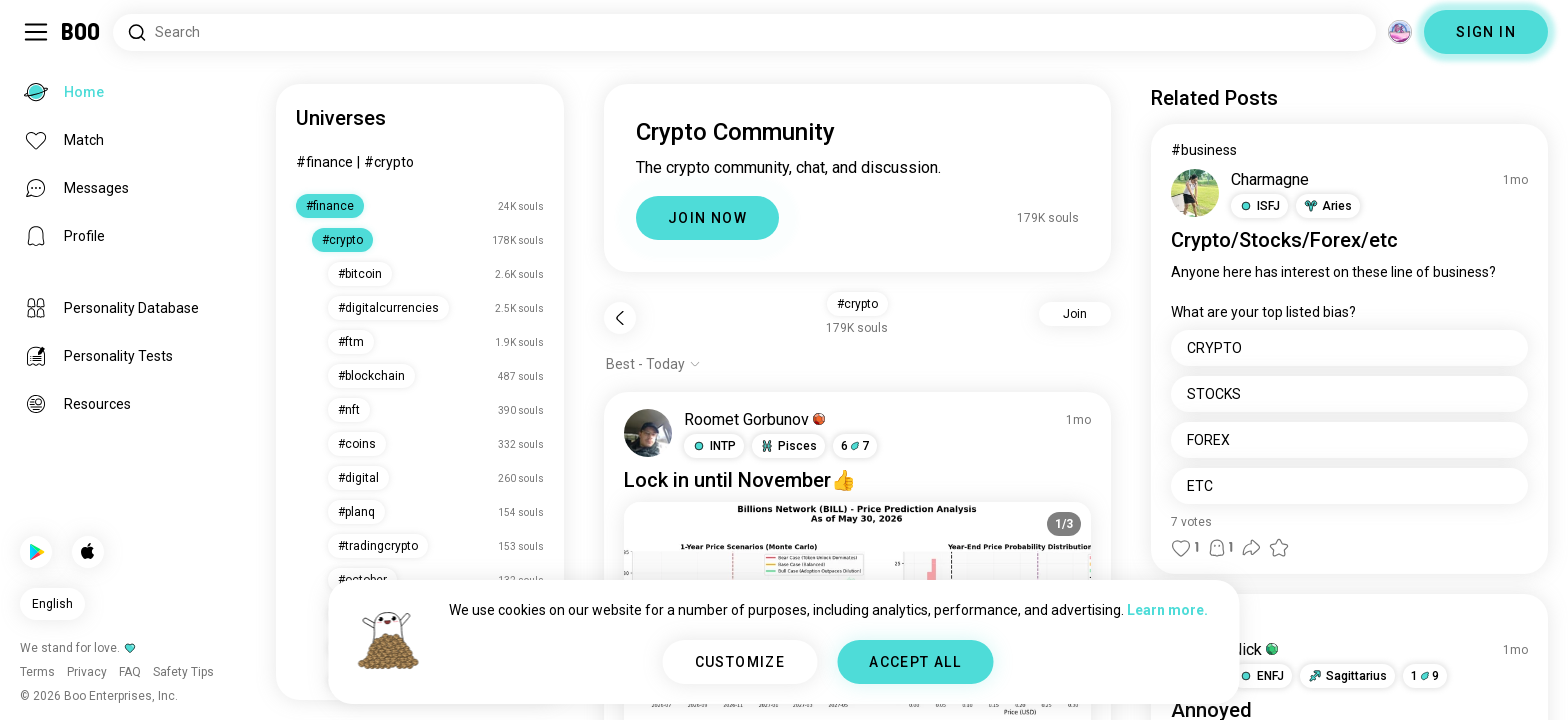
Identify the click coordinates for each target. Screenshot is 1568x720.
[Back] (620, 318)
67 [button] (855, 446)
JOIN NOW (707, 218)
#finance (324, 162)
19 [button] (1425, 676)
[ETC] (1349, 486)
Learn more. (1167, 610)
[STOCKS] (1349, 394)
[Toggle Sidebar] (36, 32)
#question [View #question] (1203, 620)
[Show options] (653, 364)
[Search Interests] (744, 32)
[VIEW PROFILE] (648, 433)
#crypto (389, 162)
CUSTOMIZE (740, 662)
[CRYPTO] (1349, 348)
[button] (714, 446)
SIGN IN (1486, 32)
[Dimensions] (1400, 32)
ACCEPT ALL (915, 662)
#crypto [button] (857, 304)
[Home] (81, 32)
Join (1075, 314)
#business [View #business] (1204, 150)
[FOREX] (1349, 440)
